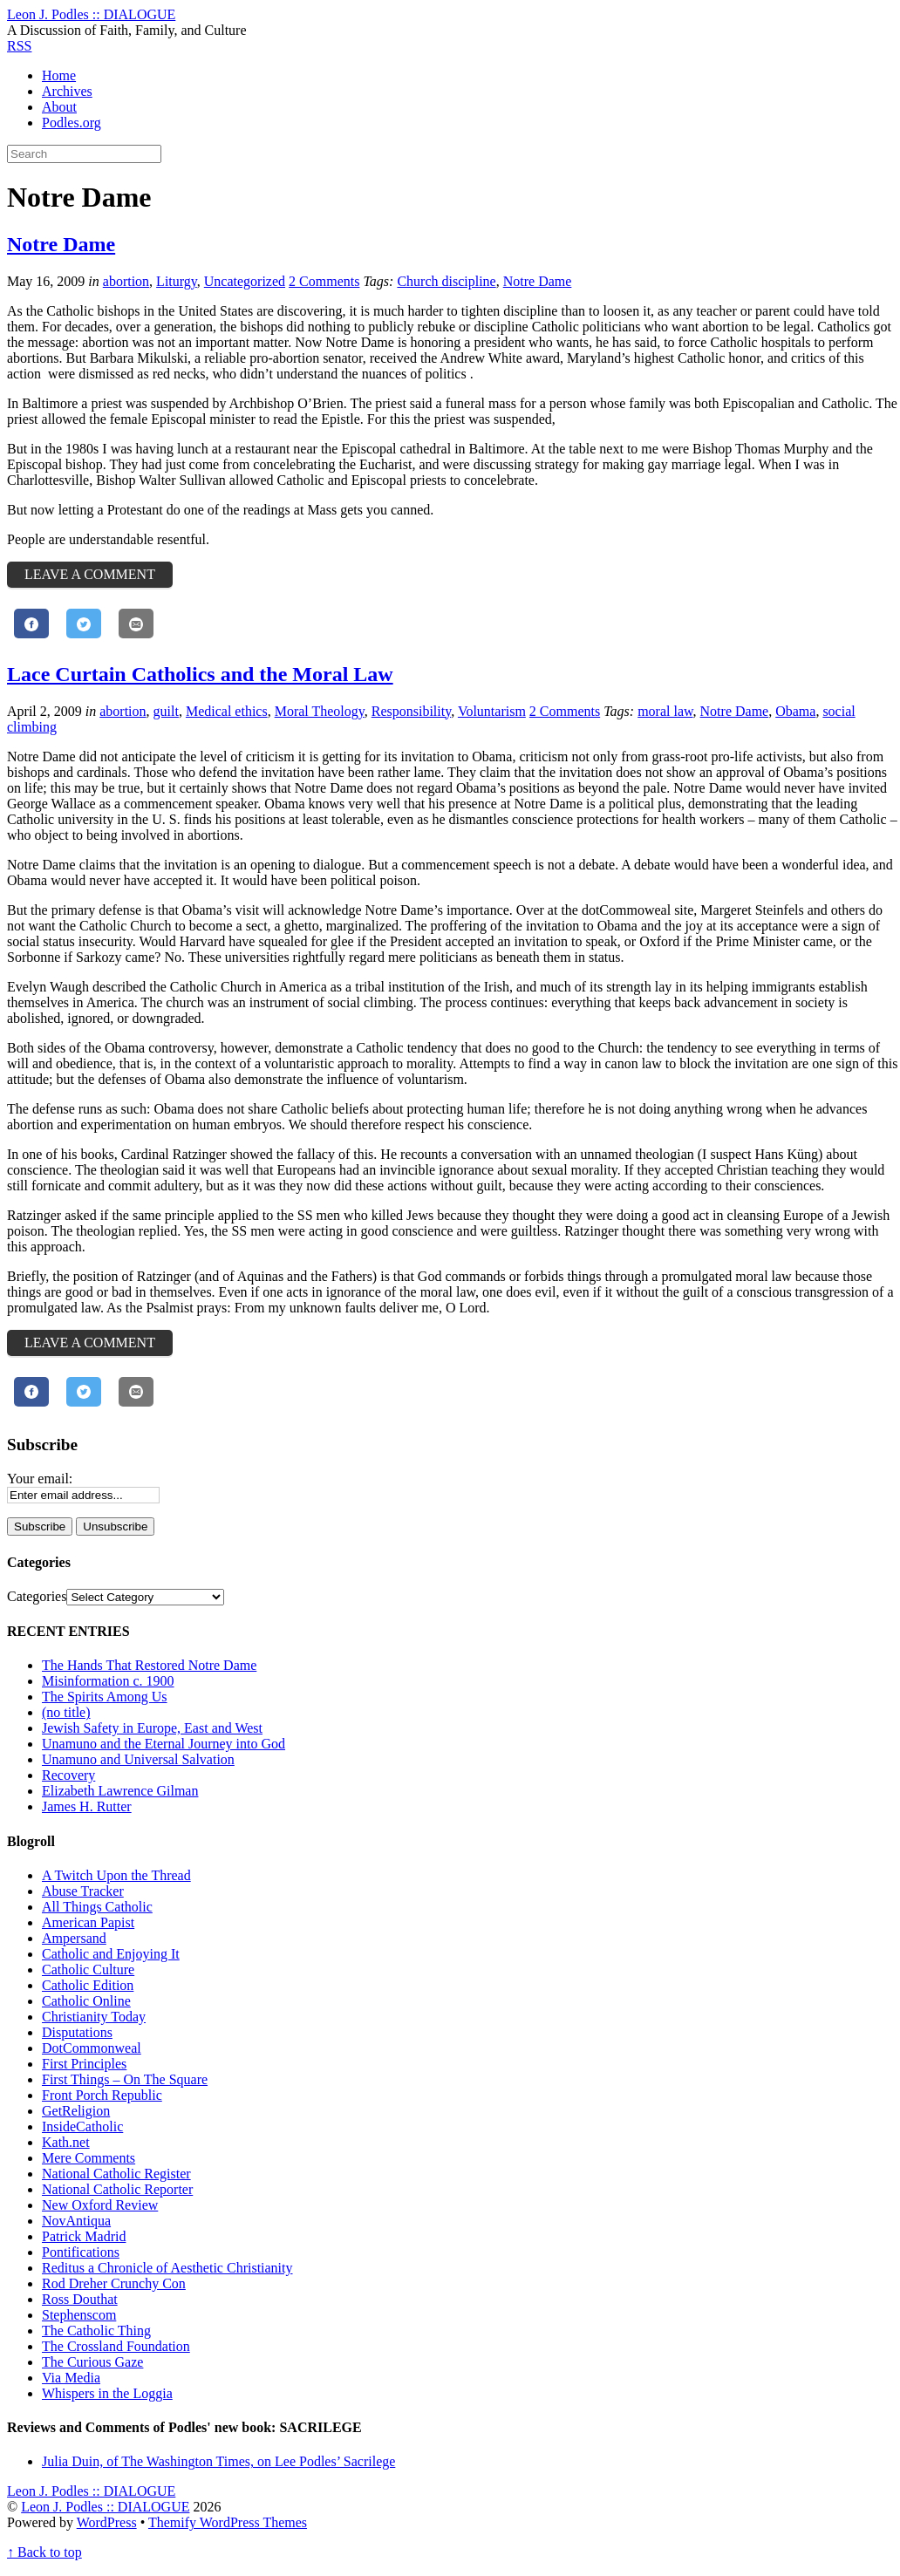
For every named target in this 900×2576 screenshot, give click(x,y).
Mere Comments (88, 2157)
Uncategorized (244, 281)
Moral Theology (320, 711)
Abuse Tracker (83, 1891)
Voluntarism (492, 711)
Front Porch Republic (102, 2095)
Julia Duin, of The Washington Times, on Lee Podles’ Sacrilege (218, 2461)
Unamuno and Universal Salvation (138, 1759)
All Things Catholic (97, 1906)
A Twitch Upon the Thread (116, 1875)
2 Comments (324, 281)
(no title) (66, 1712)
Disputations (77, 2032)
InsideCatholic (82, 2126)
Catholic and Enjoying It (111, 1953)
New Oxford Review (100, 2205)
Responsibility (411, 711)
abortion (126, 281)
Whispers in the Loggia (107, 2393)
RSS (19, 45)
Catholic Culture (88, 1969)
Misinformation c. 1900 (108, 1680)
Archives (67, 91)
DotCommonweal (91, 2048)
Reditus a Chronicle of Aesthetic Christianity (167, 2267)
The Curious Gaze (92, 2362)
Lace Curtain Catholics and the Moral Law (200, 674)
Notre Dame (61, 244)
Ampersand (74, 1938)
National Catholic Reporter (117, 2189)
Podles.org (71, 122)
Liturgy (176, 281)
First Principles (84, 2063)
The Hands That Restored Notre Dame (149, 1665)
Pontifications (80, 2252)
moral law (665, 711)
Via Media (71, 2377)
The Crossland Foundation (116, 2346)
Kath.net (66, 2142)
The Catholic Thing (96, 2330)
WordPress (107, 2522)
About (59, 106)
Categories (36, 1596)
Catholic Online (86, 2000)
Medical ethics (227, 711)
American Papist (88, 1922)
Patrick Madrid (84, 2236)
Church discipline (446, 281)
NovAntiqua (76, 2220)
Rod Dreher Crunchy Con (114, 2283)
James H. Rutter (87, 1806)
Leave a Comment (89, 574)
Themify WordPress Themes (227, 2522)
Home (59, 75)
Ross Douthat (80, 2299)
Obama (795, 711)
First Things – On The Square (125, 2079)
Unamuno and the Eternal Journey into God (163, 1743)
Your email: (39, 1478)
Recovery (68, 1775)
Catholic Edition (87, 1985)
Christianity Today (94, 2016)
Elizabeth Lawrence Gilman (120, 1790)
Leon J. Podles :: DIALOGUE (105, 2506)
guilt (166, 711)
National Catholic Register (116, 2173)
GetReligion (76, 2110)
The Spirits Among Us (104, 1696)
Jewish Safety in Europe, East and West (152, 1728)
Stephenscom (79, 2314)
